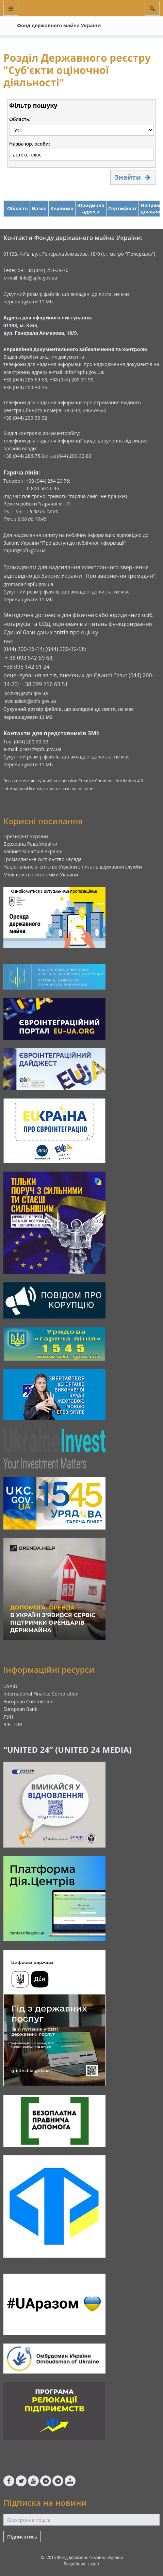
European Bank (20, 1709)
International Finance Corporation (41, 1693)
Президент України (25, 836)
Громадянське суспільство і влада (42, 859)
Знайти (133, 177)
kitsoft (93, 2564)
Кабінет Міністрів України (33, 851)
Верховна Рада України (30, 844)
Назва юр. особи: (29, 144)
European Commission (28, 1701)
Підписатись (22, 2536)
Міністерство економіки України (40, 874)
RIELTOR (12, 1724)
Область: (20, 119)
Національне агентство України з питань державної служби (72, 866)
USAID (10, 1686)
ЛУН (8, 1717)
